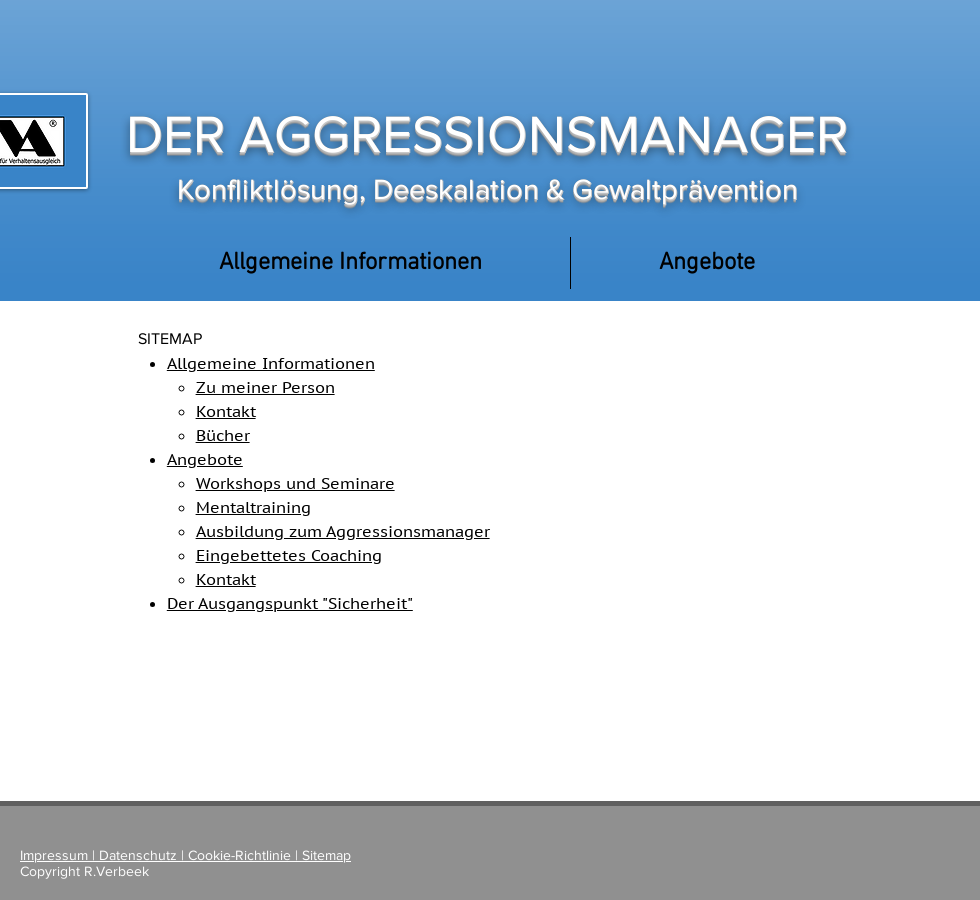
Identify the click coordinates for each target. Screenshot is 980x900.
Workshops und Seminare (295, 483)
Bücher (223, 435)
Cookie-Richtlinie (239, 855)
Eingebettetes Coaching (289, 555)
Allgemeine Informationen (271, 363)
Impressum (56, 855)
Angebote (205, 459)
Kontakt (226, 411)
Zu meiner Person (265, 387)
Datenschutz (138, 855)
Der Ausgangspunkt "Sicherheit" (290, 603)
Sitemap (326, 855)
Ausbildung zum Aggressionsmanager (343, 531)
